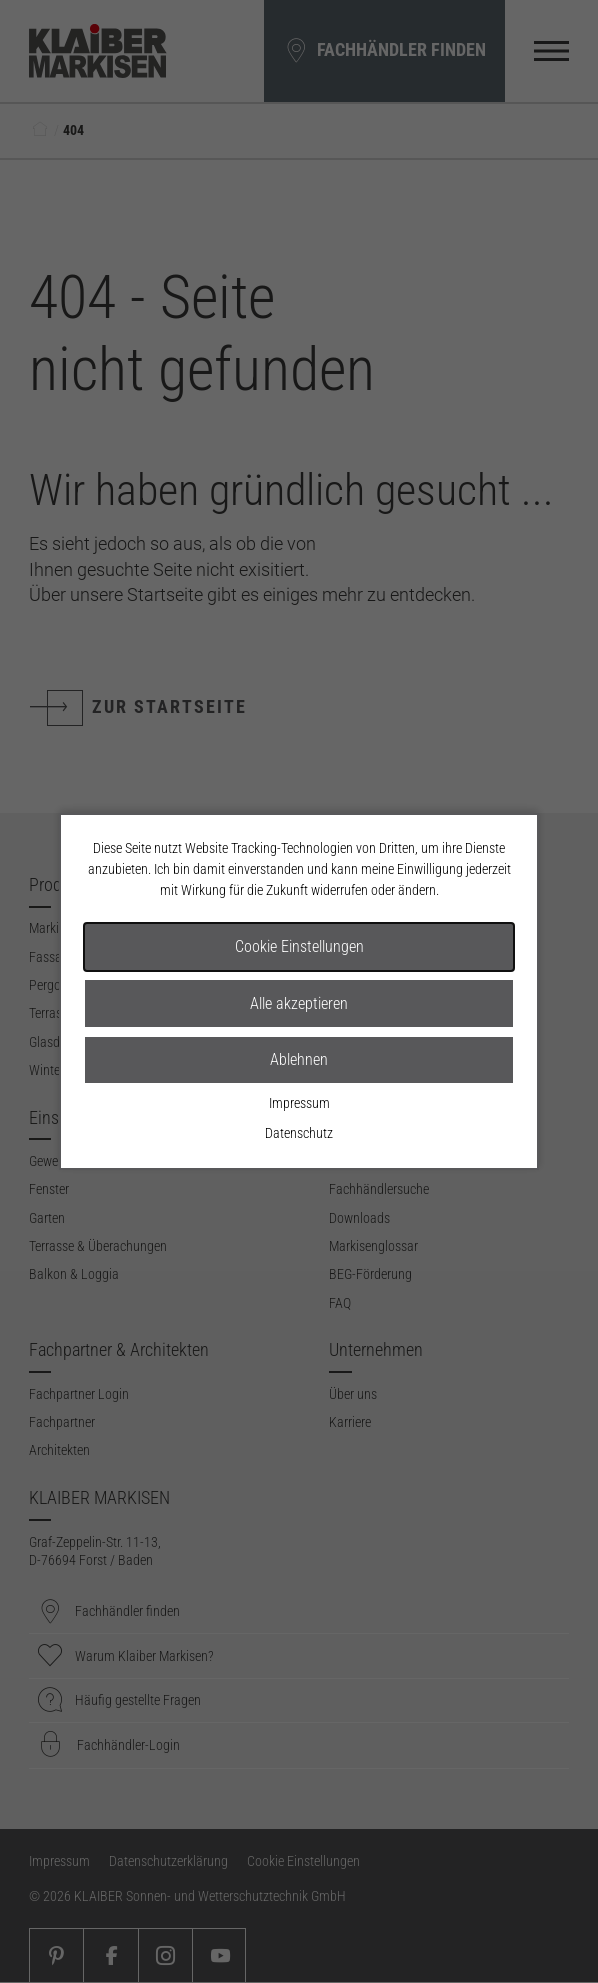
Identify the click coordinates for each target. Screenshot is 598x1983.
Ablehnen (299, 1059)
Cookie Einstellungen (299, 946)
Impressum (299, 1103)
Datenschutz (299, 1133)
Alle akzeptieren (299, 1003)
